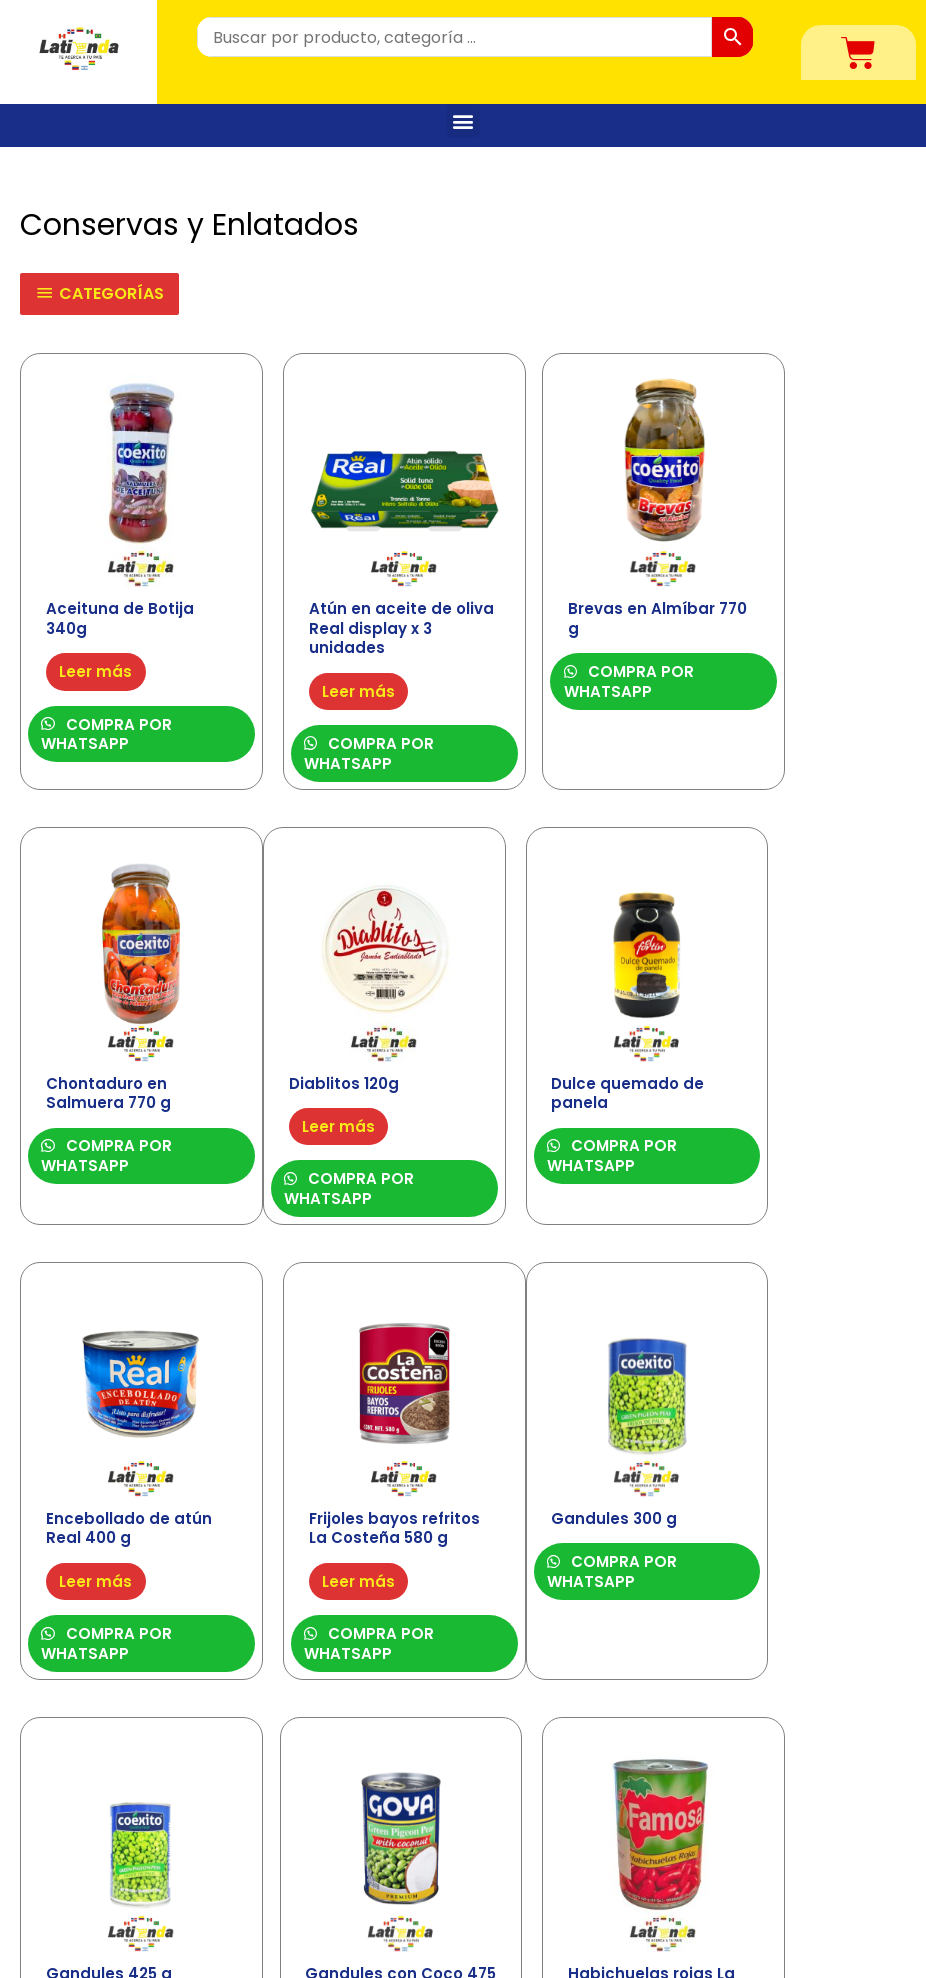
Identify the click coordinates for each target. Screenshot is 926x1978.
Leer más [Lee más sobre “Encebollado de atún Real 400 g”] (550, 1079)
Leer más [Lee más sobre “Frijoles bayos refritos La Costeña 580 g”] (777, 1099)
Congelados (328, 1873)
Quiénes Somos (802, 1825)
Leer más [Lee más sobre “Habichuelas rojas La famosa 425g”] (777, 1522)
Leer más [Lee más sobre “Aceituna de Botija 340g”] (97, 636)
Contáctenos (794, 1854)
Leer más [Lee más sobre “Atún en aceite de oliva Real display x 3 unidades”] (324, 656)
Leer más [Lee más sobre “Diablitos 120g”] (97, 1060)
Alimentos (319, 1815)
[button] (463, 120)
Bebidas (312, 1844)
